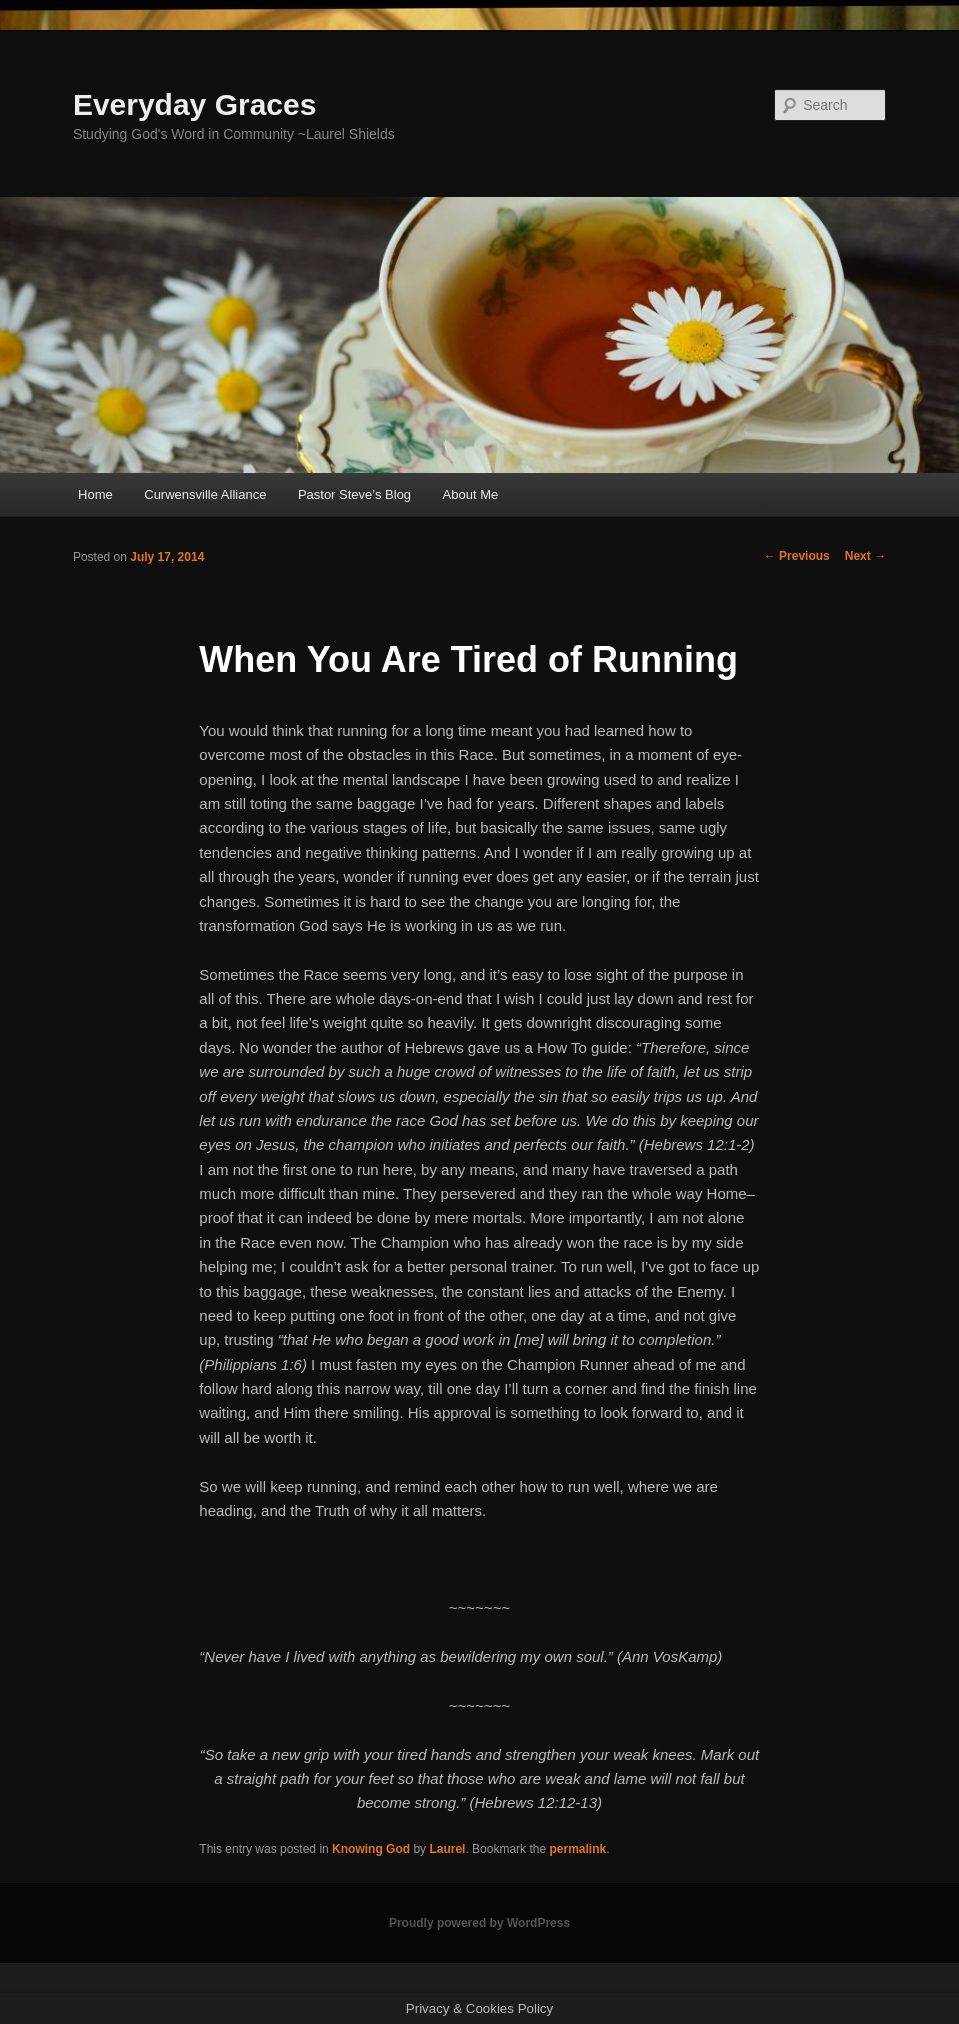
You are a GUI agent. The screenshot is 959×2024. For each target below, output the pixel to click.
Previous (797, 556)
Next (865, 556)
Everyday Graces (195, 104)
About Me (471, 494)
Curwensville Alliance (205, 494)
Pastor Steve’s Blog (354, 494)
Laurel (447, 1849)
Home (95, 494)
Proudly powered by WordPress (479, 1923)
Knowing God (371, 1849)
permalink (577, 1849)
